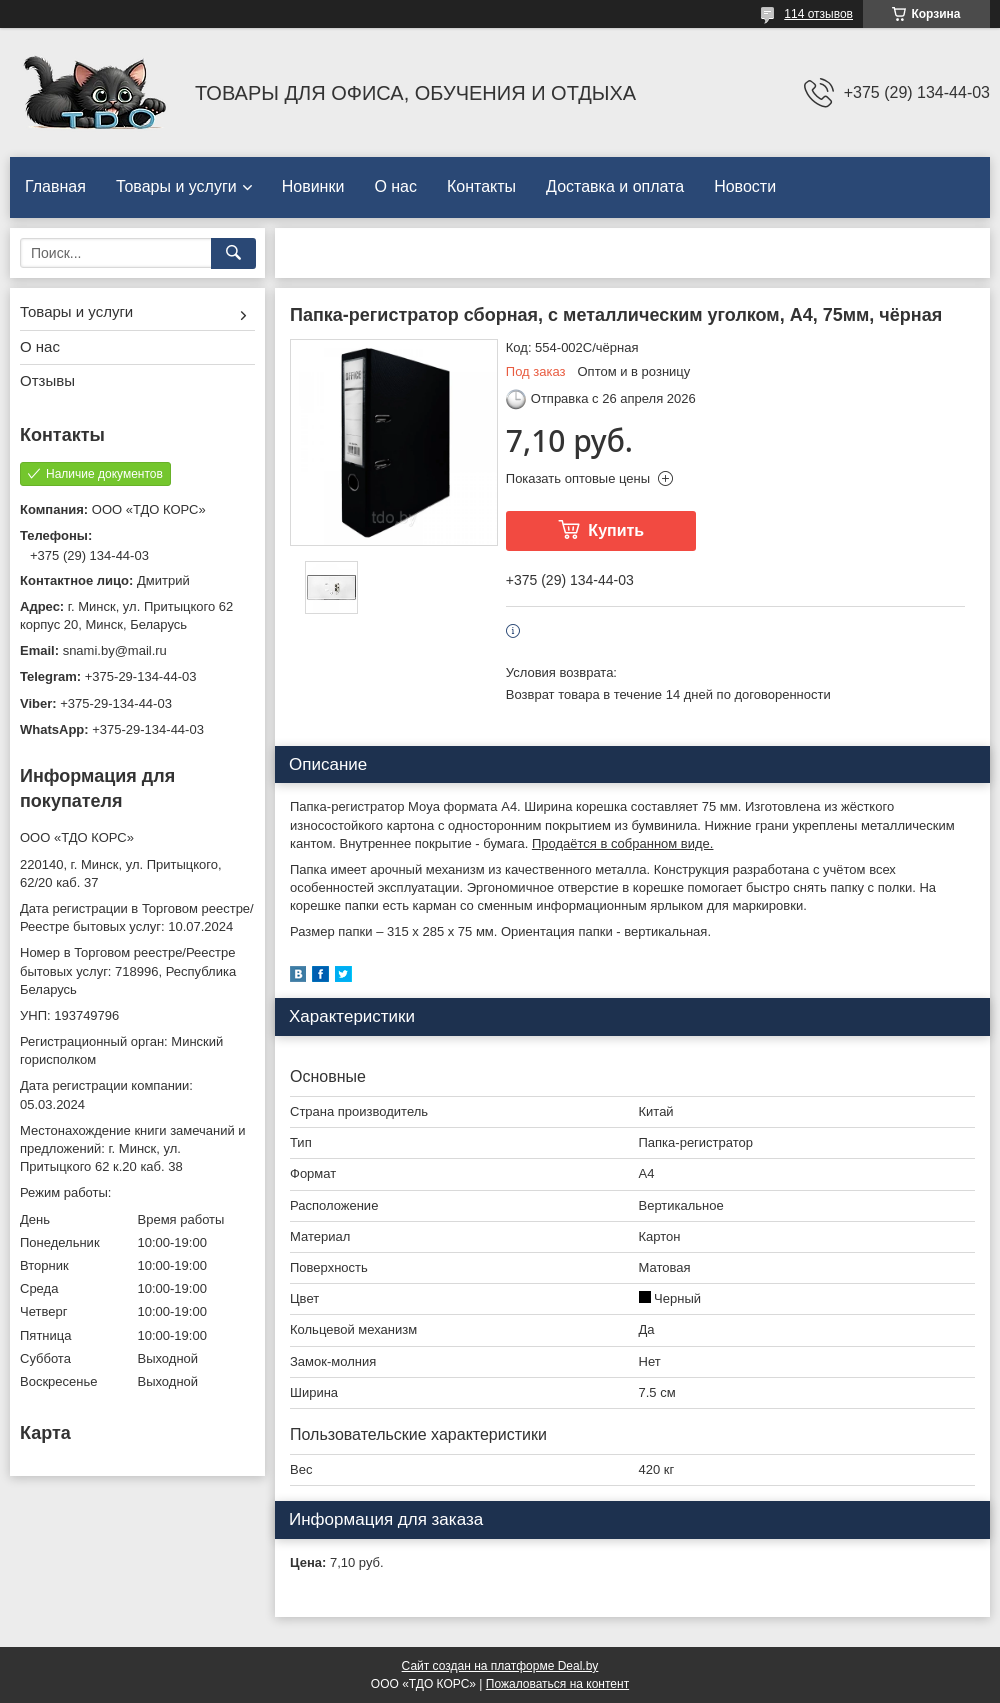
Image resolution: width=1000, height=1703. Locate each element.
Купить (616, 530)
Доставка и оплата (615, 186)
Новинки (313, 186)
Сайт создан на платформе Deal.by (500, 1666)
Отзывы (47, 380)
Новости (745, 186)
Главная (55, 186)
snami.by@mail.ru (115, 650)
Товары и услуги (176, 186)
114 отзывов (818, 14)
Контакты (481, 186)
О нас (395, 186)
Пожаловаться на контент (557, 1684)
